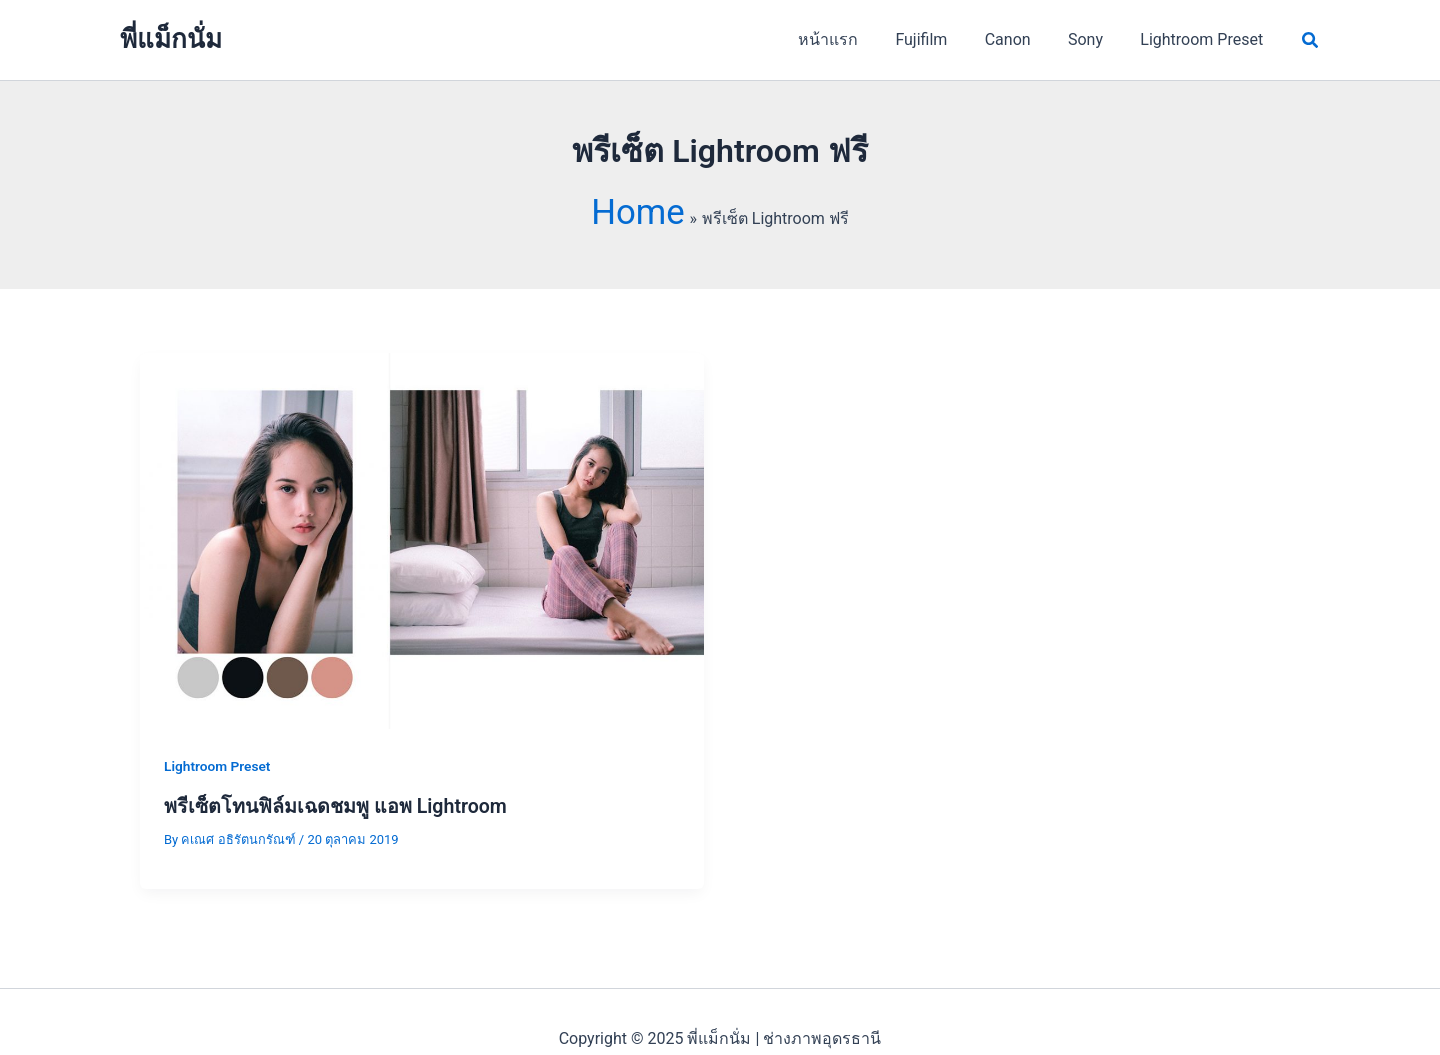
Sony (1093, 39)
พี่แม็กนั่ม (171, 39)
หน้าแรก (852, 39)
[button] (1311, 40)
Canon (1021, 39)
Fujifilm (940, 39)
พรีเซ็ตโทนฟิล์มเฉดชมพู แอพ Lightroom (338, 775)
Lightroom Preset (1204, 39)
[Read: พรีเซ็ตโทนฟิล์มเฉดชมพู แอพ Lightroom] (422, 509)
